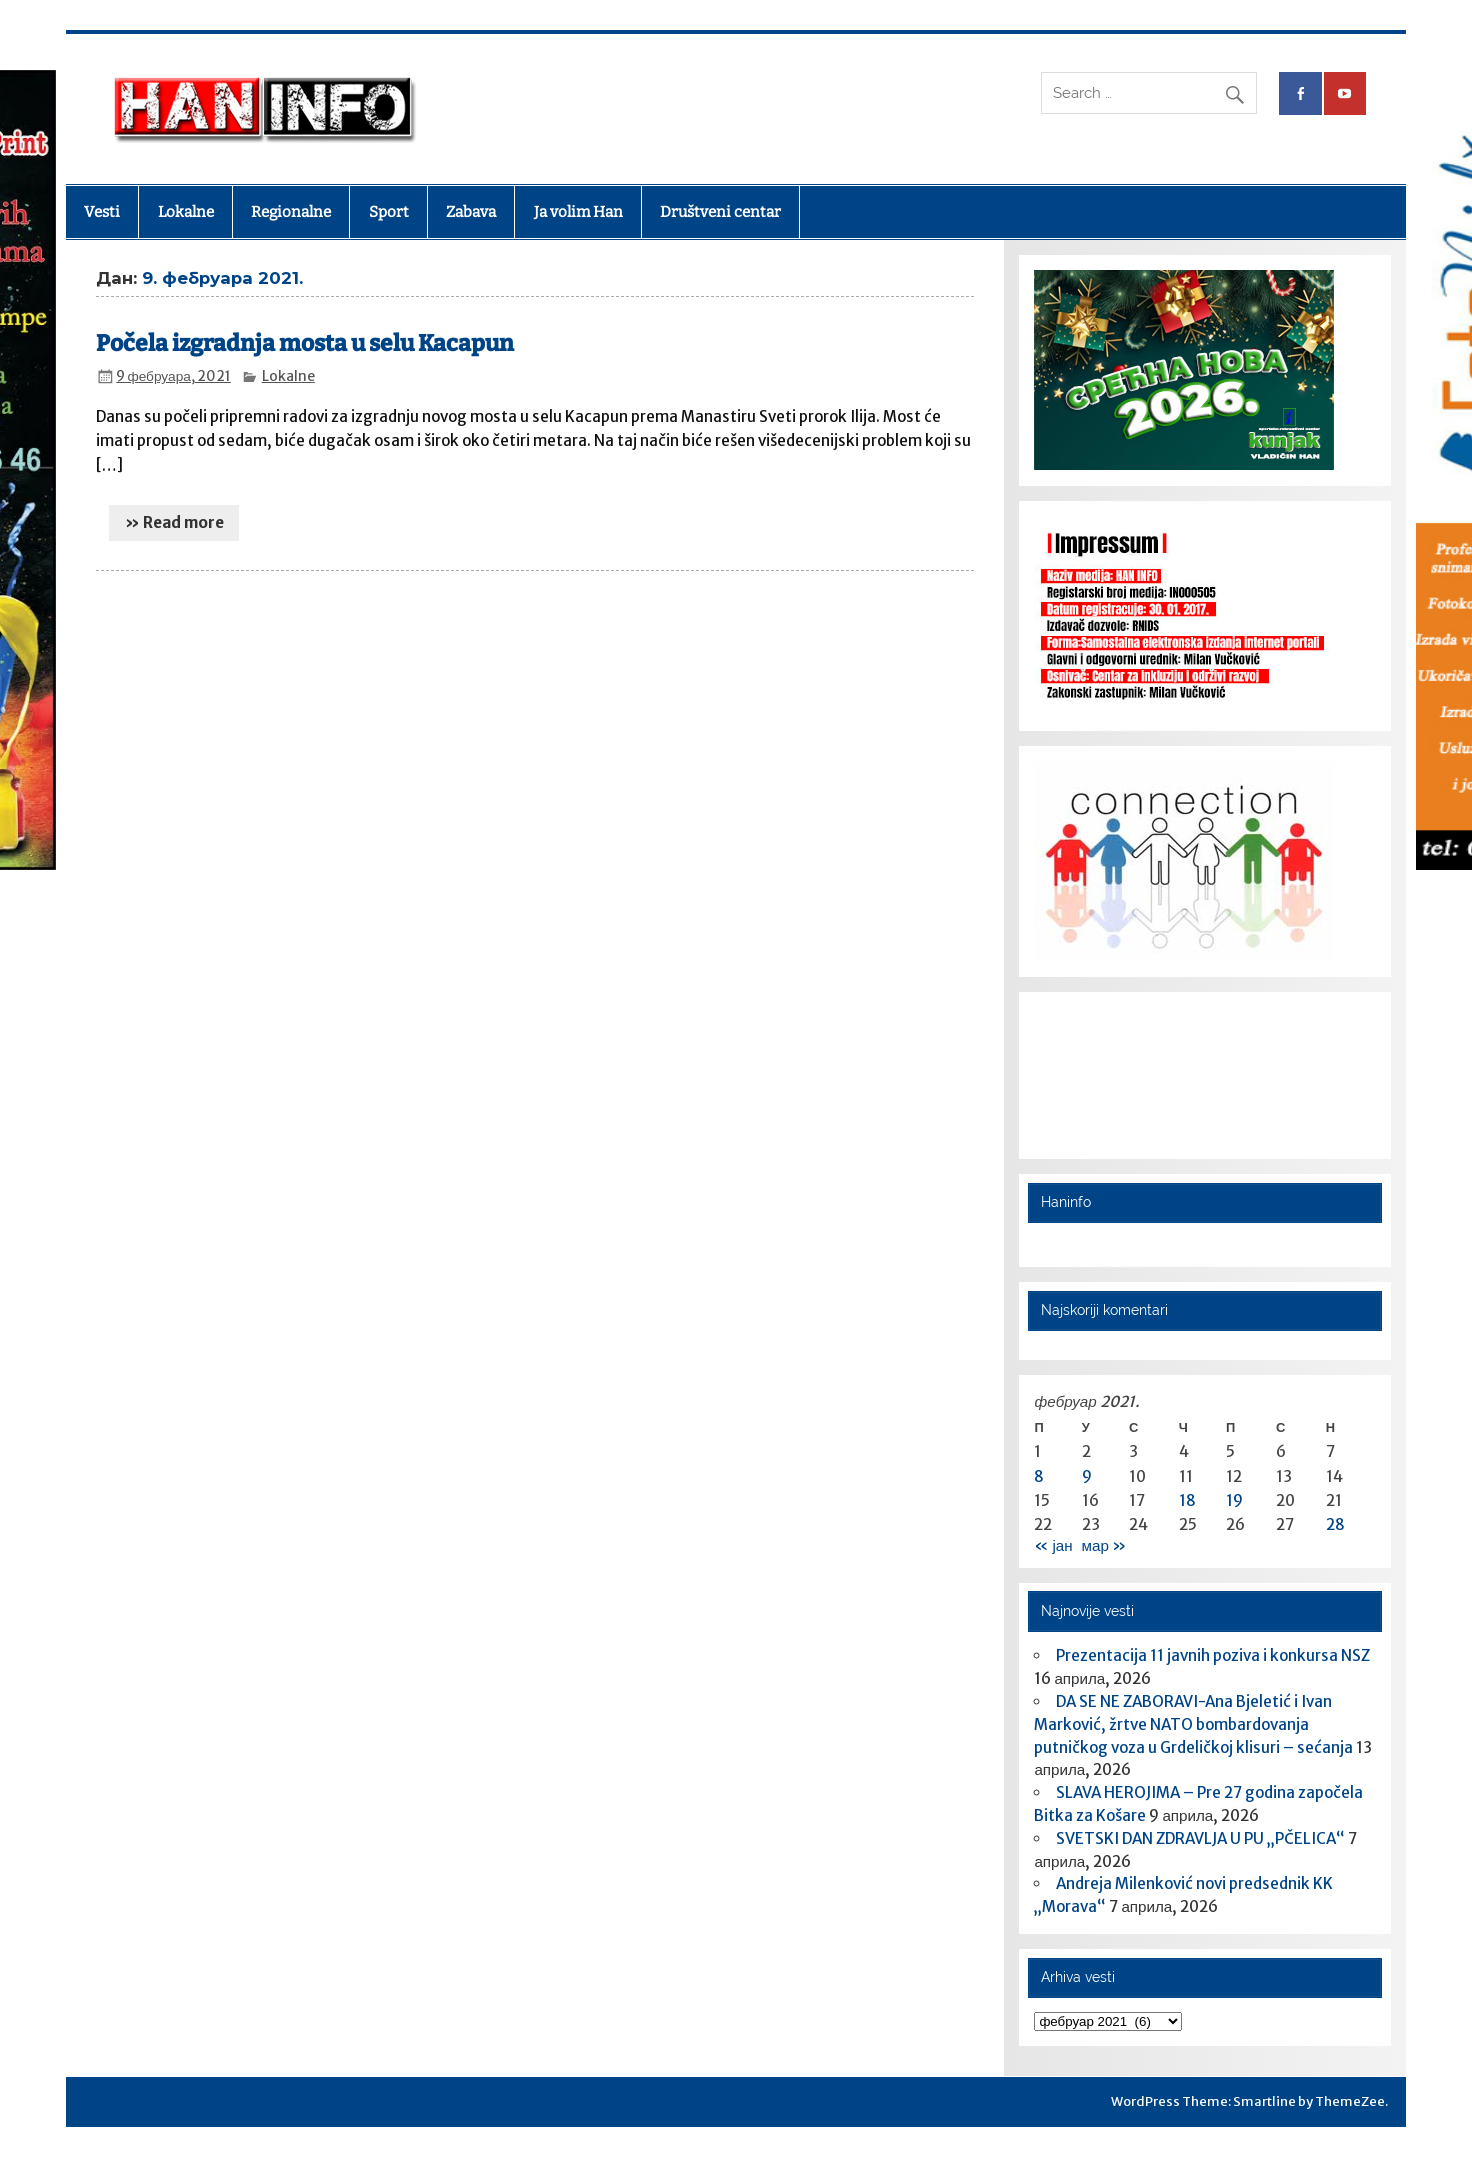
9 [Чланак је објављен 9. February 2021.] (1087, 1476)
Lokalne (186, 212)
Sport (389, 212)
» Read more (174, 522)
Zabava (471, 212)
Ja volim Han (578, 212)
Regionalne (291, 212)
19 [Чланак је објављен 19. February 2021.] (1234, 1500)
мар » (1104, 1545)
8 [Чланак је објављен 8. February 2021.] (1039, 1476)
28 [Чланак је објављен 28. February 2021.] (1335, 1524)
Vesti (102, 212)
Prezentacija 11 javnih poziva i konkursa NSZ (1213, 1655)
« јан (1053, 1545)
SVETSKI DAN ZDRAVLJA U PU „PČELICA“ (1200, 1838)
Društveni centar (720, 212)
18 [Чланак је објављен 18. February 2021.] (1187, 1500)
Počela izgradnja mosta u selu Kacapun (305, 343)
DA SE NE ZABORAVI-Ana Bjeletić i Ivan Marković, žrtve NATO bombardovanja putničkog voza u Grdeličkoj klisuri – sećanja (1193, 1724)
